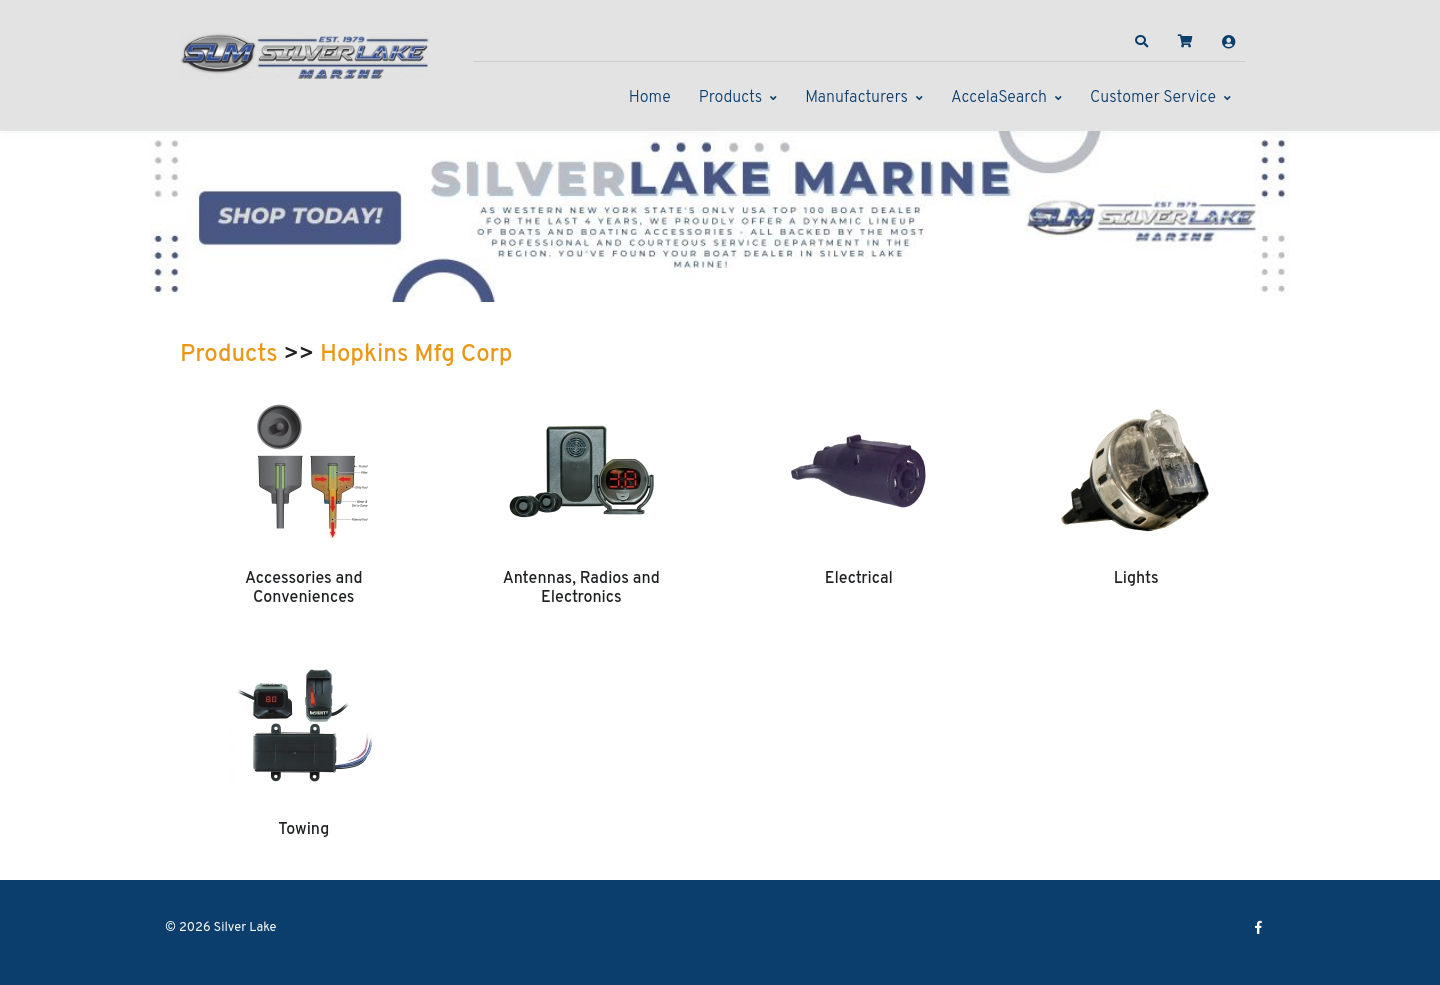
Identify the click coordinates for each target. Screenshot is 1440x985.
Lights (1136, 579)
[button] (1142, 42)
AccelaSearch (999, 98)
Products (730, 98)
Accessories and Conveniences (304, 588)
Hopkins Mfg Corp (416, 355)
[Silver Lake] (305, 54)
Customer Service (1153, 98)
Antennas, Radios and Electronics (581, 588)
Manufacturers (856, 98)
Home (650, 98)
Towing (303, 830)
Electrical (859, 579)
